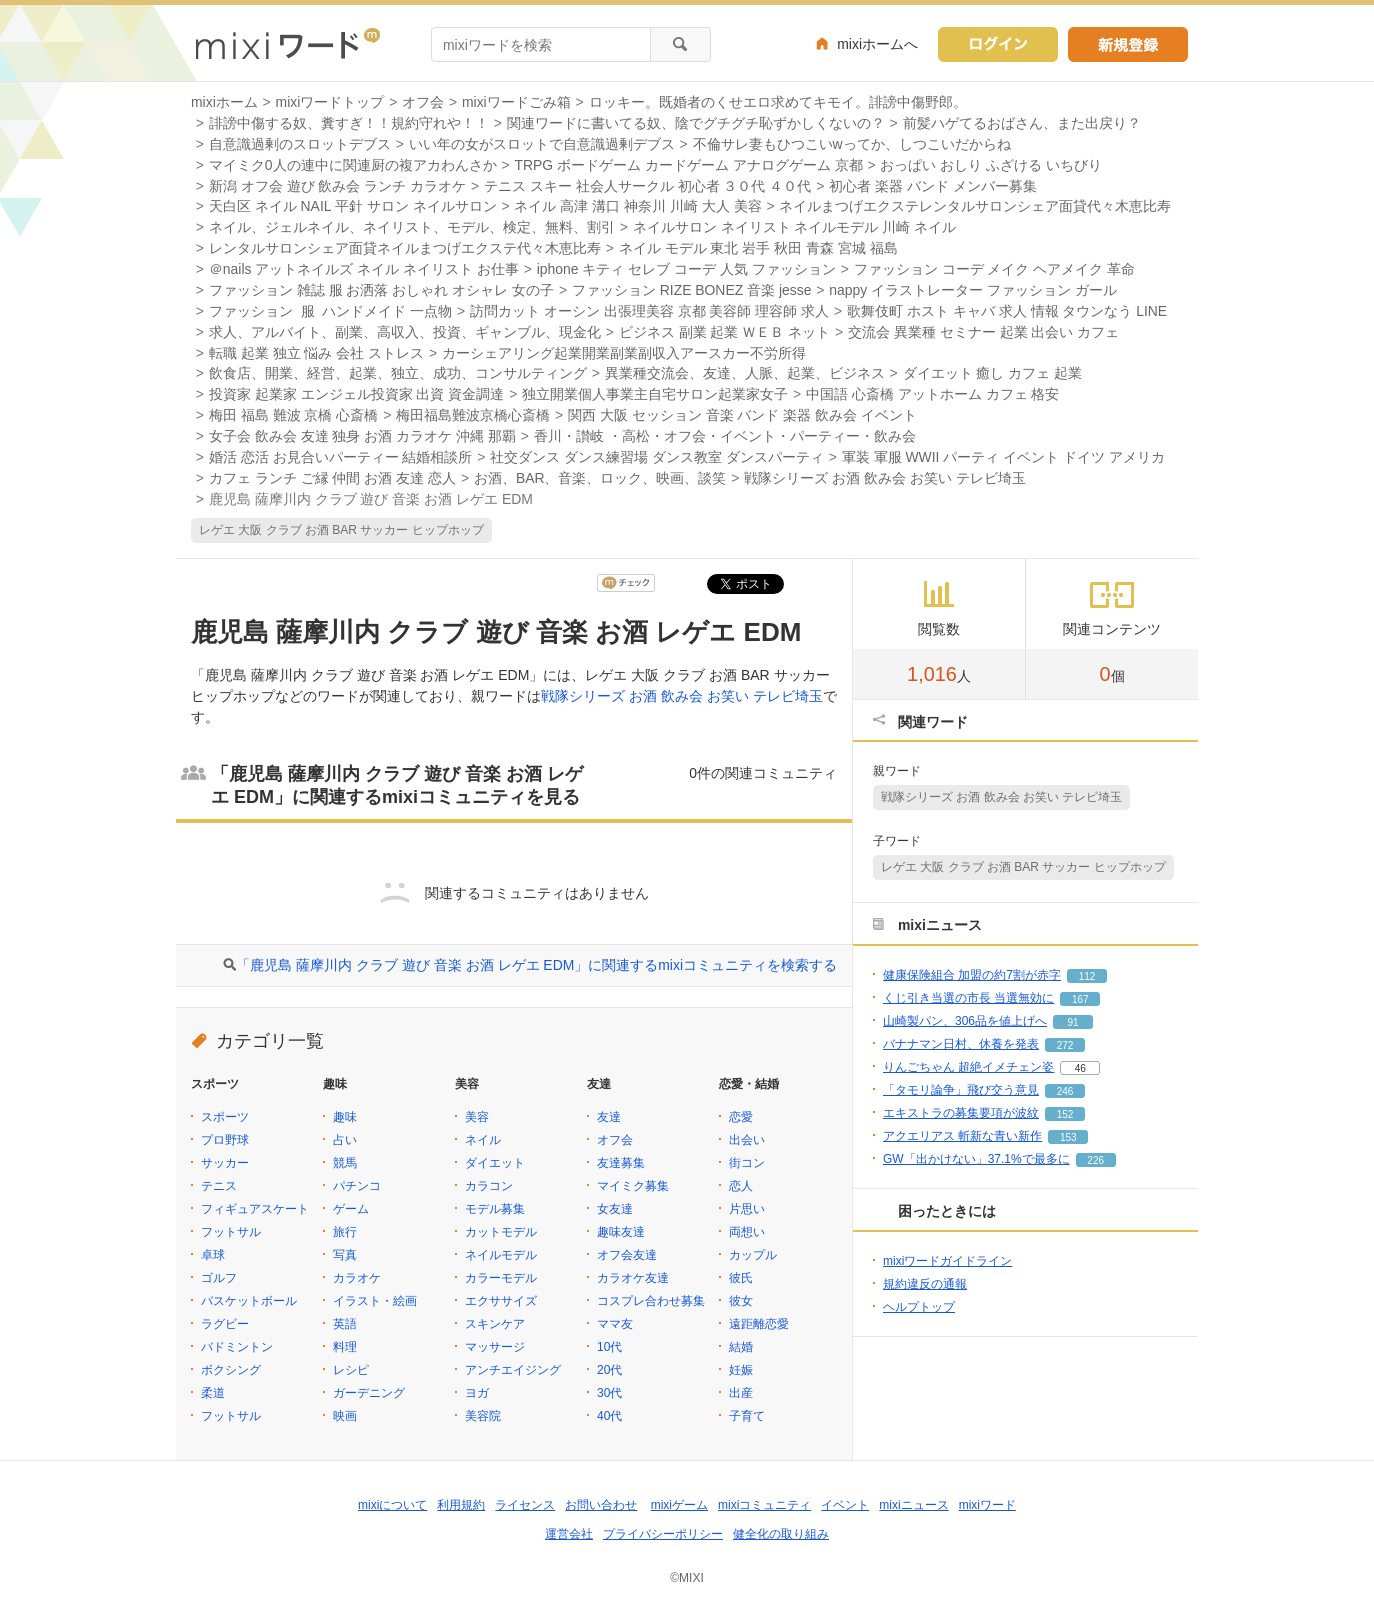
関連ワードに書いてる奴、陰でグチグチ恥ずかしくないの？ (696, 123)
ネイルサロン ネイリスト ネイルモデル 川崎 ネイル (794, 227)
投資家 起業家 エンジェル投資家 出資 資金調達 (356, 394)
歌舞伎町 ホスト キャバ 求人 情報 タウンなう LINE (1007, 311)
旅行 (345, 1232)
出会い (747, 1140)
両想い (747, 1232)
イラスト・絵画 (375, 1301)
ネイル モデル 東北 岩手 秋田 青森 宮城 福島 (758, 248)
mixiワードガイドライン (947, 1261)
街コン (747, 1163)
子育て (747, 1416)
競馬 (345, 1163)
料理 (345, 1347)
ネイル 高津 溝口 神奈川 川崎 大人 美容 (637, 206)
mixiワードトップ (330, 102)
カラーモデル (501, 1278)
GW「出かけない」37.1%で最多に (976, 1159)
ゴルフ (219, 1278)
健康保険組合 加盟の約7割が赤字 (972, 975)
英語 (345, 1324)
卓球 (213, 1255)
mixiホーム (224, 102)
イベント (845, 1505)
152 (1065, 1114)
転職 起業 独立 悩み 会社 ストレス (316, 353)
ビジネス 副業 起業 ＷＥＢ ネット (724, 332)
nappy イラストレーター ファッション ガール (972, 290)
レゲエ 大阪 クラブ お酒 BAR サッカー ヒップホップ (341, 530)
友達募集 (621, 1163)
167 (1080, 999)
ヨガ (477, 1393)
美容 (477, 1117)
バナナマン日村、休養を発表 (961, 1044)
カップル (753, 1255)
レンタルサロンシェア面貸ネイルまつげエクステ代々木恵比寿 (405, 248)
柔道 (213, 1393)
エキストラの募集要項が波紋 (961, 1113)
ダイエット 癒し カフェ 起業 (993, 373)
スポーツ (225, 1117)
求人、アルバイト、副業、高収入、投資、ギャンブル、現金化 (405, 332)
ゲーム (351, 1209)
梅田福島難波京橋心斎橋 (473, 415)
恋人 (741, 1186)
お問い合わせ (601, 1505)
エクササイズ (501, 1301)
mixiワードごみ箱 (516, 102)
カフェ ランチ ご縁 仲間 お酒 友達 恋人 (332, 478)
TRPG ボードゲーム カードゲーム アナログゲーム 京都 (688, 165)
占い (345, 1140)
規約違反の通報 (925, 1284)
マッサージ (495, 1347)
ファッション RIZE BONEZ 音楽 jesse (692, 290)
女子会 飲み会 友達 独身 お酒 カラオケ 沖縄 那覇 (362, 436)
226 (1095, 1160)
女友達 (615, 1209)
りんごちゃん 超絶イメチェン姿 (968, 1067)
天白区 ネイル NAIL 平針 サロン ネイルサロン (353, 206)
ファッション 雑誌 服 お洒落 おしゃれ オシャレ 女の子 (381, 290)
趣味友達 (621, 1232)
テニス (219, 1186)
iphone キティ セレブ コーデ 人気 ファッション (686, 269)
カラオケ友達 (633, 1278)
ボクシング (231, 1370)
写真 (345, 1255)
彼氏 (741, 1278)
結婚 (741, 1347)
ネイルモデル (501, 1255)
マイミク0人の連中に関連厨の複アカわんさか (353, 165)
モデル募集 (495, 1209)
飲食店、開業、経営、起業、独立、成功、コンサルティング (398, 373)
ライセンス (525, 1505)
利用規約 (461, 1505)
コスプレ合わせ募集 (651, 1301)
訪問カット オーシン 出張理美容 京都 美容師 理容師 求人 (649, 311)
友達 (609, 1117)
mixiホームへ (877, 44)
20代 (609, 1370)
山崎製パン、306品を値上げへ (965, 1021)
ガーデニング (369, 1393)
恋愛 (741, 1117)
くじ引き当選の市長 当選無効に (968, 998)
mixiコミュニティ (764, 1505)
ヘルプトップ (919, 1307)
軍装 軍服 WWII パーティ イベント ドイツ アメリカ (1003, 457)
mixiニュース (913, 1505)
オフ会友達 (627, 1255)
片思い (747, 1209)
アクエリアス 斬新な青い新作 (962, 1136)
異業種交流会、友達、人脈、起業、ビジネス (745, 373)
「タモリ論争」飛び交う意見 (961, 1090)
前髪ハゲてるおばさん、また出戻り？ (1022, 123)
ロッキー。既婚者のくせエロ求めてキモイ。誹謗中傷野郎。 (778, 102)
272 (1065, 1045)
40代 (609, 1416)
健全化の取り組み (781, 1534)
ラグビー (225, 1324)
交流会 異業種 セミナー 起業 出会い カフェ (983, 332)
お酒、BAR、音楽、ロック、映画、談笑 (600, 478)
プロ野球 (225, 1140)
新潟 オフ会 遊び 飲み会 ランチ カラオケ (337, 186)
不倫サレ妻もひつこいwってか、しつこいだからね (852, 144)
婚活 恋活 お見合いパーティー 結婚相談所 (341, 457)
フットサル (231, 1232)
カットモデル (501, 1232)
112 (1087, 976)
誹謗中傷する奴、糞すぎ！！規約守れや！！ (349, 123)
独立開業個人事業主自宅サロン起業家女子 (655, 394)
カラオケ (357, 1278)
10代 (609, 1347)
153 (1068, 1137)
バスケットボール (249, 1301)
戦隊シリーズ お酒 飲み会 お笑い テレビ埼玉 (884, 478)
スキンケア (495, 1324)
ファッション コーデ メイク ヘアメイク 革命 (994, 269)
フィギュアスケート (255, 1209)
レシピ (351, 1370)
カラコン (489, 1186)
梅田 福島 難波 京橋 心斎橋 (293, 415)
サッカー (225, 1163)
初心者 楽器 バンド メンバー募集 (933, 186)
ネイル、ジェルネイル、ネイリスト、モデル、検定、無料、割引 (412, 227)
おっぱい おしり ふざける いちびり (991, 165)
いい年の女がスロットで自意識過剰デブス (542, 144)
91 (1072, 1022)
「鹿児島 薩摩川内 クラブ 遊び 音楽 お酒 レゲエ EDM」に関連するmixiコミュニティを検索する (536, 965)
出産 (741, 1393)
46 (1080, 1068)
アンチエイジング (513, 1370)
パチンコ (357, 1186)
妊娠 (741, 1370)
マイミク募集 (633, 1186)
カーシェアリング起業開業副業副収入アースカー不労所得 (624, 353)
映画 (345, 1416)
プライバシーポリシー (663, 1534)
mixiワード (987, 1505)
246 (1065, 1091)
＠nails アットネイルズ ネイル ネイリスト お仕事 (364, 269)
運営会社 (569, 1534)
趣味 (345, 1117)
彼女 (741, 1301)
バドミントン (237, 1347)
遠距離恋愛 (759, 1324)
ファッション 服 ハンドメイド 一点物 (330, 311)
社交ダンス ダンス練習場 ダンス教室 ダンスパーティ (657, 457)
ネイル (483, 1140)
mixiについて (392, 1505)
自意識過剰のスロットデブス (300, 144)
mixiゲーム (679, 1505)
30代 (609, 1393)
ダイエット (495, 1163)
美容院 (483, 1416)
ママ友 (615, 1324)
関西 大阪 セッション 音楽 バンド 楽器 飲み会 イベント (742, 415)
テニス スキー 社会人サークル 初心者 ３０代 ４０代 (647, 186)
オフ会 (423, 102)
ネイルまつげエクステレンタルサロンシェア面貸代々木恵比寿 (975, 206)
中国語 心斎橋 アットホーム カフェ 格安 (932, 394)
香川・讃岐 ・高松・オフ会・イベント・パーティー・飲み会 (725, 436)
